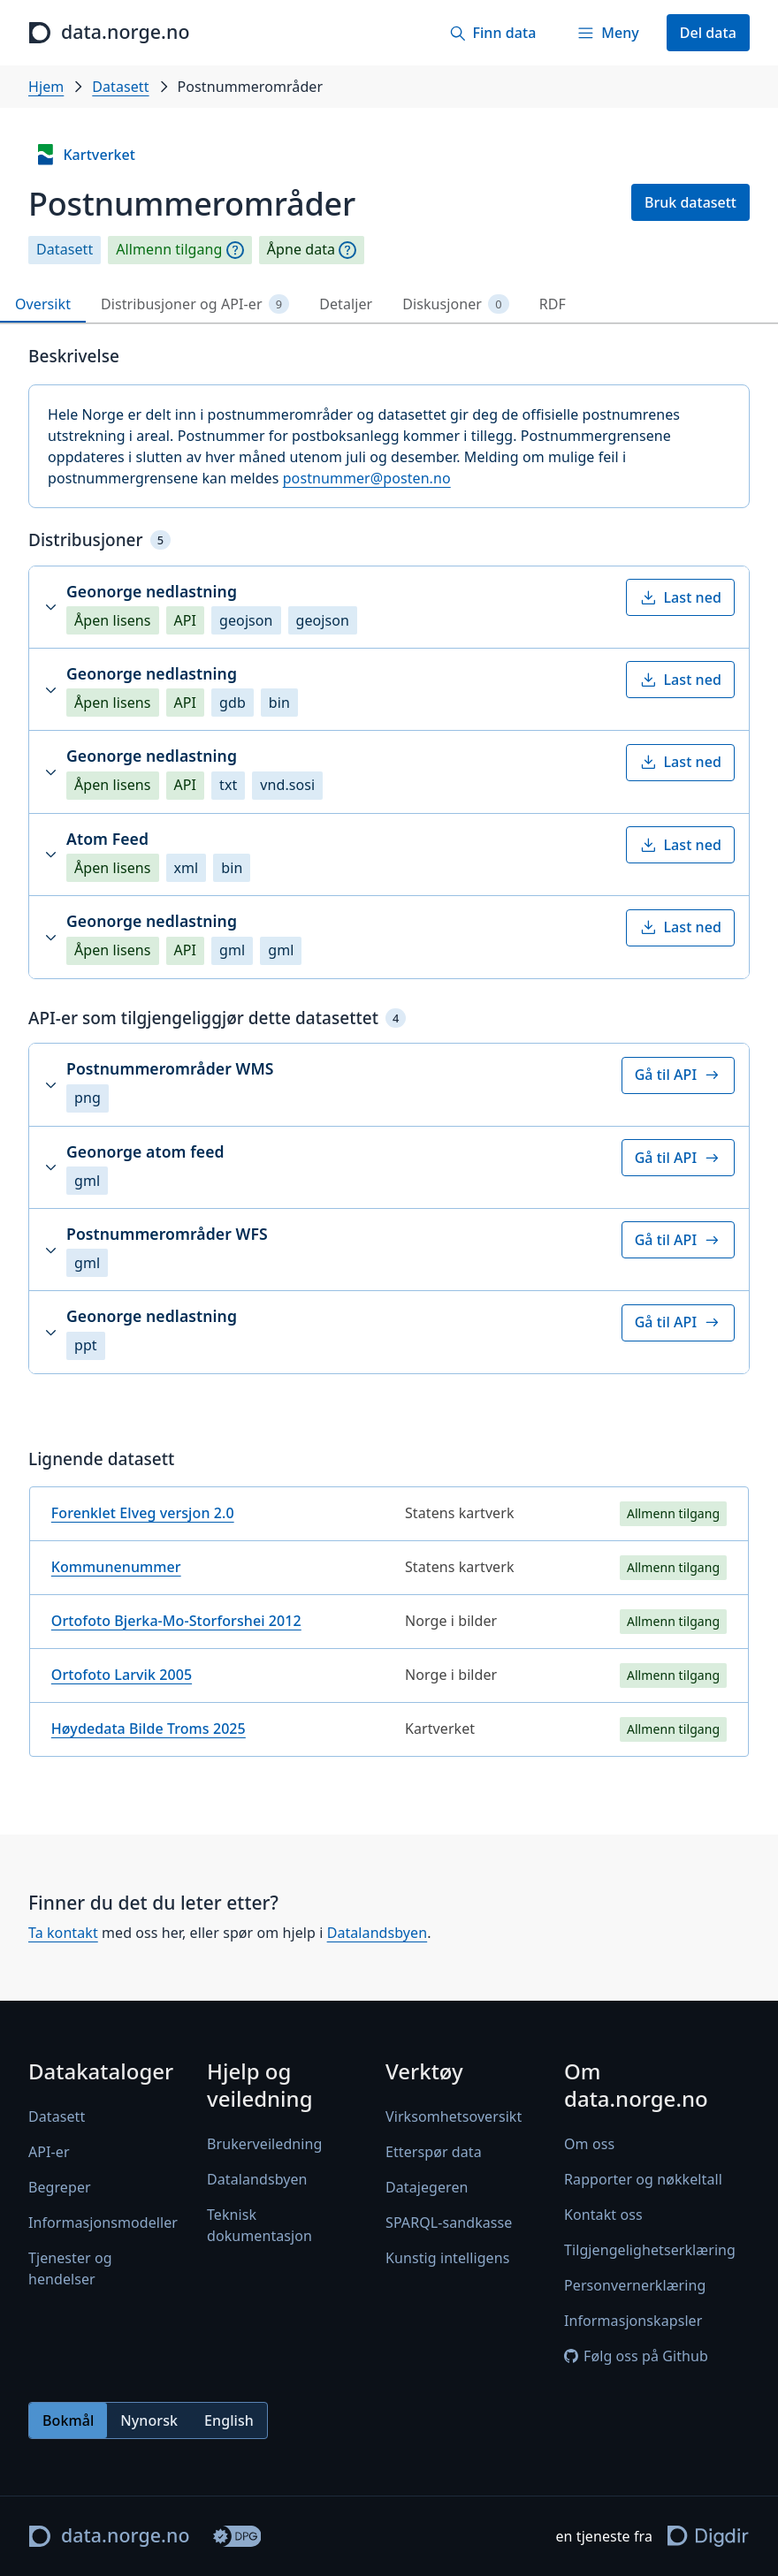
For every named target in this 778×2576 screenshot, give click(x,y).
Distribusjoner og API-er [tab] (195, 304)
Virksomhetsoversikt (453, 2116)
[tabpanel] (389, 1058)
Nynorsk (149, 2420)
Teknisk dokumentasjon (259, 2225)
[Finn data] (492, 32)
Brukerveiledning (264, 2144)
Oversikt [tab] (43, 304)
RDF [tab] (552, 304)
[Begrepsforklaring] (235, 250)
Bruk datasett (690, 202)
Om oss (589, 2144)
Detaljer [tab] (345, 304)
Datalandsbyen (377, 1933)
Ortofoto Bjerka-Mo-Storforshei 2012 (176, 1620)
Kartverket (84, 154)
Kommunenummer (116, 1567)
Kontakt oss (603, 2214)
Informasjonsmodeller (103, 2222)
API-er (49, 2152)
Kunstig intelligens (447, 2258)
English (229, 2420)
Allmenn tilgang (169, 249)
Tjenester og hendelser (70, 2268)
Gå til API (678, 1074)
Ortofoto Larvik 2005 (121, 1674)
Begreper (59, 2187)
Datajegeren (427, 2187)
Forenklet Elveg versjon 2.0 (142, 1513)
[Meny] (607, 32)
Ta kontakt (63, 1933)
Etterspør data (433, 2152)
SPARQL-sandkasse (448, 2222)
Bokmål (68, 2420)
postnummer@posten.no (367, 478)
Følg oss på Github (636, 2356)
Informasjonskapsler (633, 2320)
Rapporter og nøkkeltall (643, 2179)
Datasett (120, 86)
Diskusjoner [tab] (455, 304)
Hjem (46, 86)
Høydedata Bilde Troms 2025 (148, 1728)
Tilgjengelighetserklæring (650, 2250)
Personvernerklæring (635, 2285)
